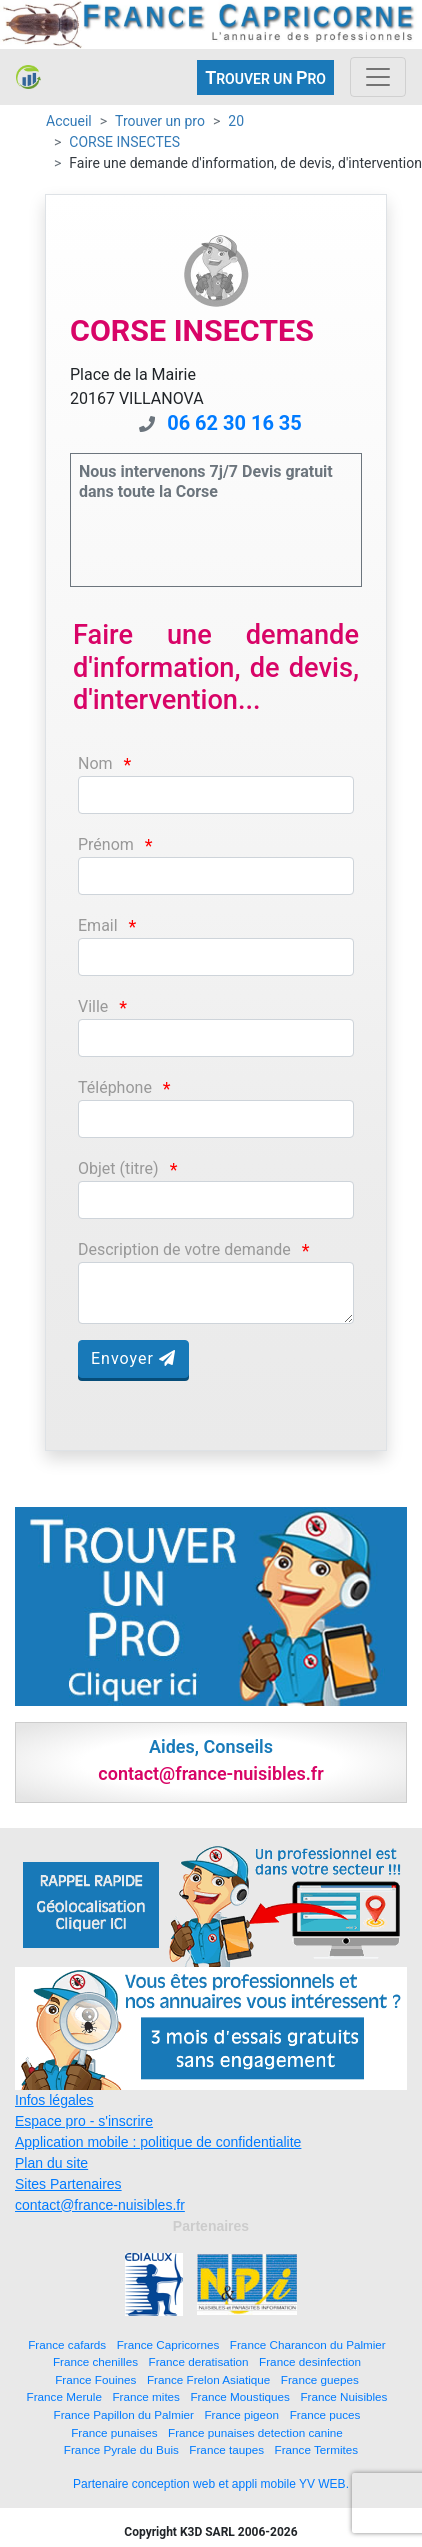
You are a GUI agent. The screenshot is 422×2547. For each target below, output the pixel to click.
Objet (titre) (118, 1168)
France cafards (67, 2344)
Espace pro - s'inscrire (84, 2121)
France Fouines (95, 2379)
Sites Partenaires (68, 2184)
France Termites (317, 2449)
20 (236, 121)
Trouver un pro (160, 121)
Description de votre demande (184, 1249)
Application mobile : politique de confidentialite (158, 2142)
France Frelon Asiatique (208, 2379)
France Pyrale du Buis (121, 2449)
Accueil (69, 121)
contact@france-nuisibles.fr (100, 2205)
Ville (93, 1006)
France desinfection (310, 2361)
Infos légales (54, 2100)
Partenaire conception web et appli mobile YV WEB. (211, 2484)
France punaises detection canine (255, 2432)
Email (98, 925)
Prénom (106, 844)
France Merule (64, 2396)
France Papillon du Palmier (124, 2414)
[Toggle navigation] (378, 77)
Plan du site (51, 2163)
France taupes (226, 2449)
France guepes (320, 2379)
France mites (146, 2396)
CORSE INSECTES (124, 142)
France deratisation (199, 2361)
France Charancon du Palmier (308, 2344)
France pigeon (241, 2414)
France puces (325, 2414)
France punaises (114, 2432)
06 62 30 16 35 (234, 423)
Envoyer (133, 1358)
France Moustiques (239, 2396)
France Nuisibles (343, 2396)
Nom (95, 763)
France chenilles (95, 2361)
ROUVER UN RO (265, 77)
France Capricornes (168, 2344)
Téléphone (115, 1087)
